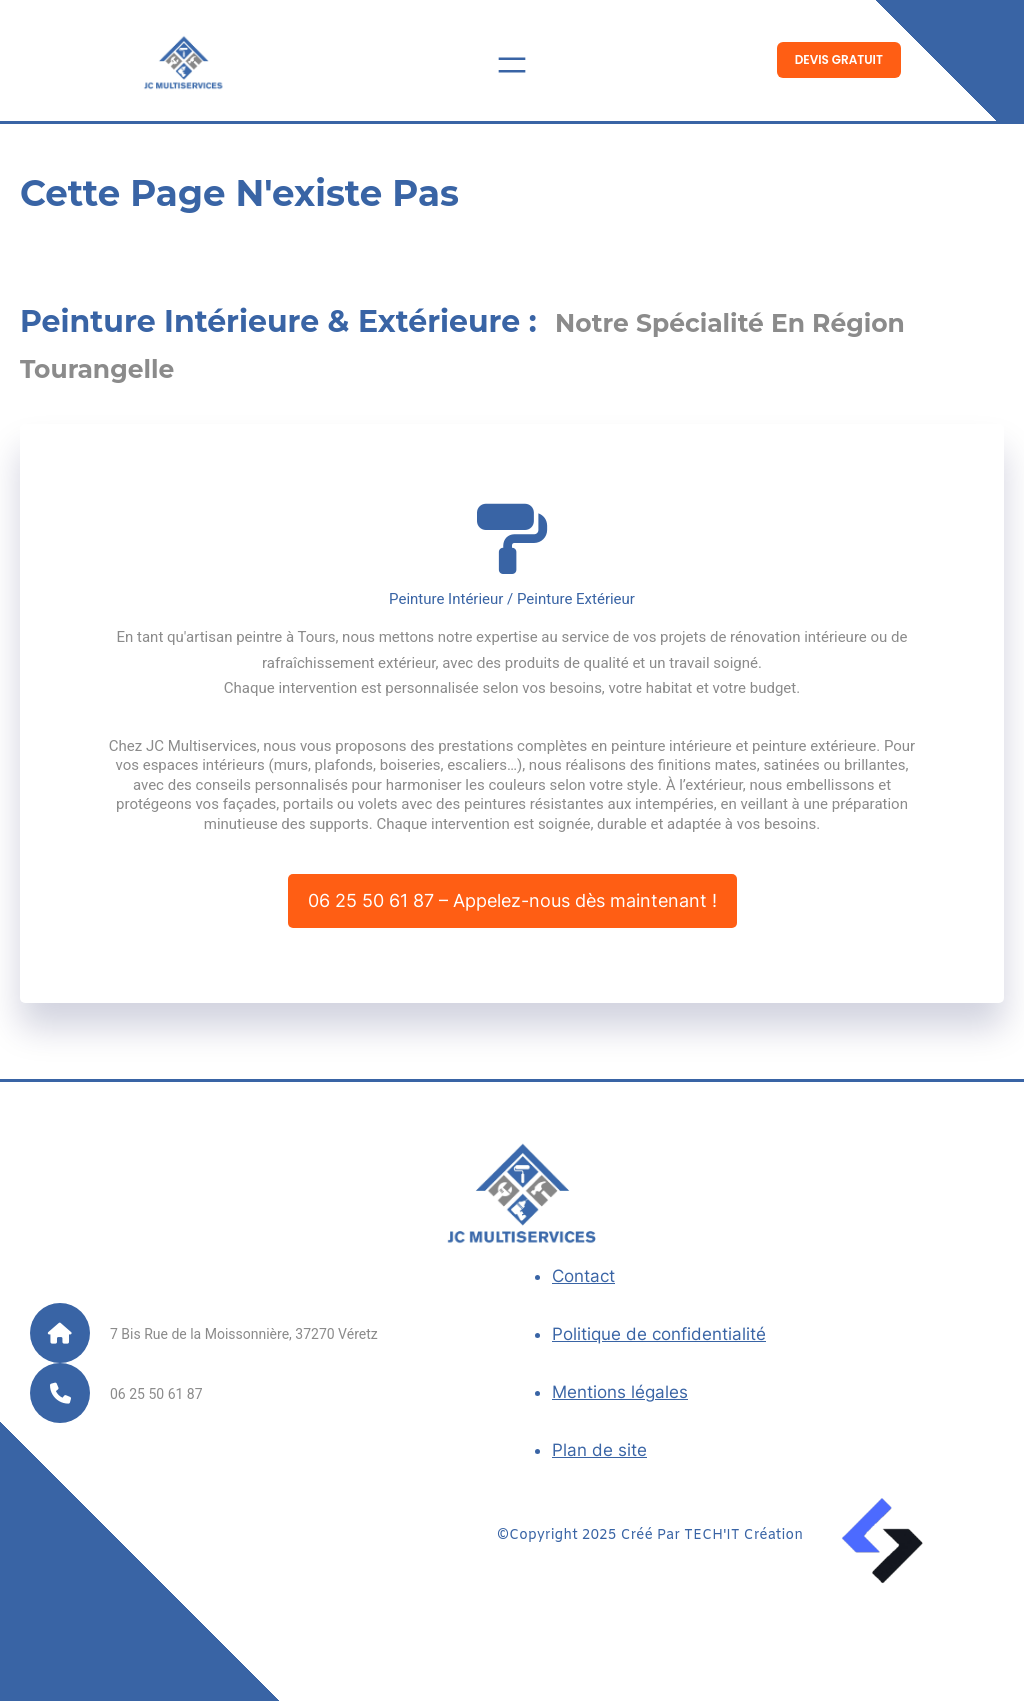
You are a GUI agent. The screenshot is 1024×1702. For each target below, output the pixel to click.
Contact (583, 1278)
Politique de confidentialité (659, 1336)
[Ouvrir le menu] (512, 65)
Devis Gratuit (839, 59)
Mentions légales (620, 1394)
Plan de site (599, 1452)
